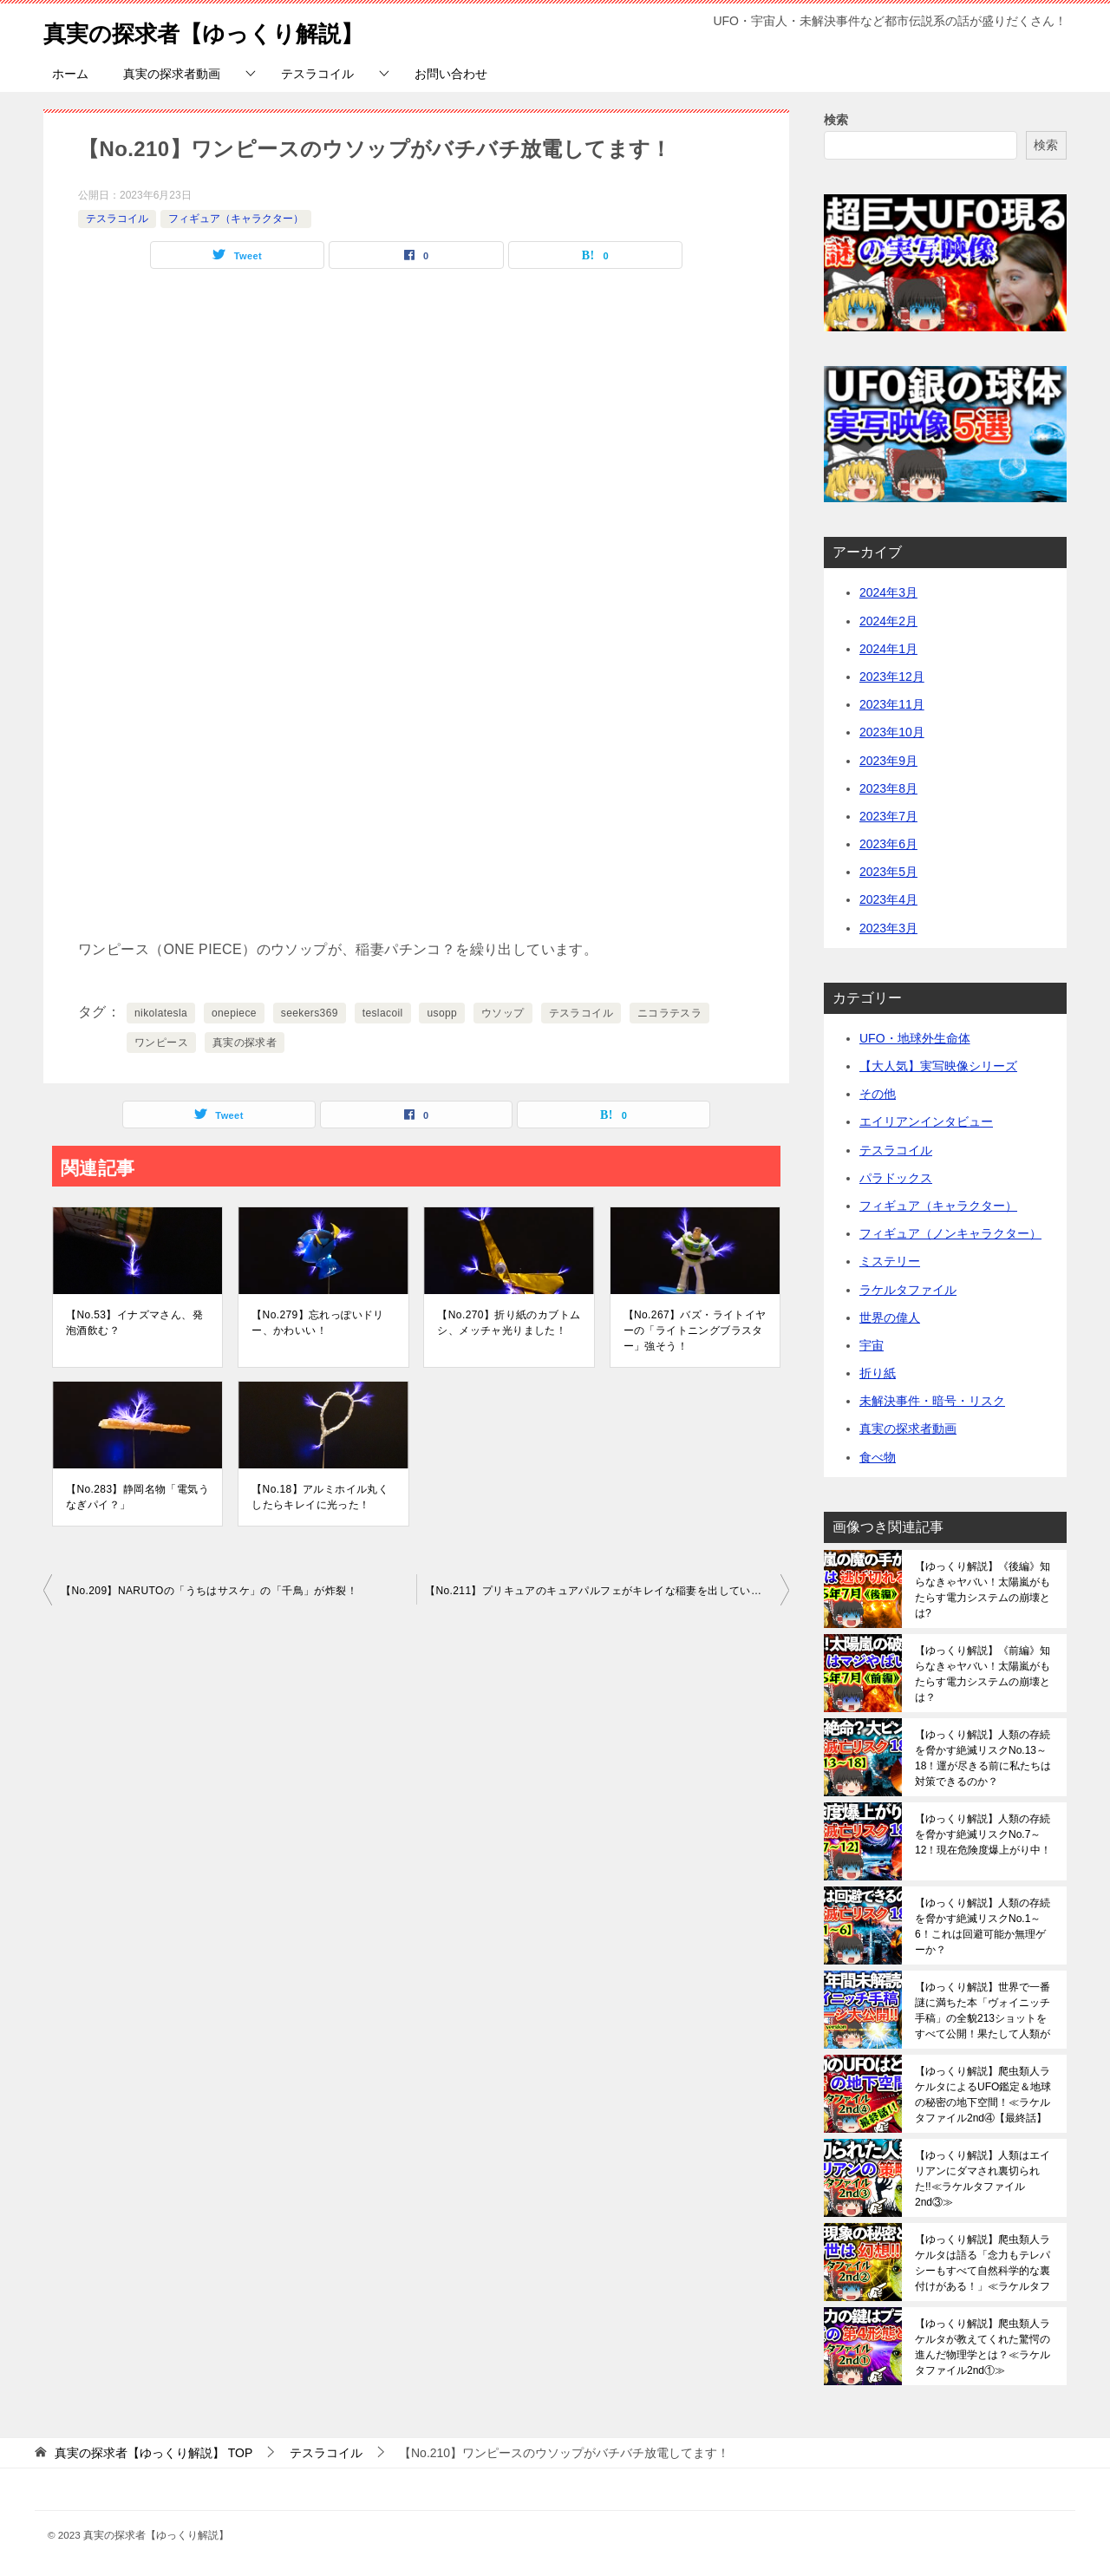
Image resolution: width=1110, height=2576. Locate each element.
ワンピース (161, 1042)
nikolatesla (160, 1013)
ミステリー (889, 1261)
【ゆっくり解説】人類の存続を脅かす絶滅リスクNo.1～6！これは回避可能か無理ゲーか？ (982, 1926)
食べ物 (877, 1457)
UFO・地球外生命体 (914, 1038)
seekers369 (309, 1013)
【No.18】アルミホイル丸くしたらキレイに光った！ (319, 1497)
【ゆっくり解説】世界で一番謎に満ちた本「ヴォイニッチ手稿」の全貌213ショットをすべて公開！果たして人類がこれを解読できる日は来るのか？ (982, 2010)
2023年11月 (891, 704)
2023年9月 (888, 761)
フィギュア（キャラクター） (236, 218)
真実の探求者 (244, 1042)
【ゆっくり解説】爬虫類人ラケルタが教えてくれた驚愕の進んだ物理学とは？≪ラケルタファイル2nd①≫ (982, 2347)
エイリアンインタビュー (926, 1121)
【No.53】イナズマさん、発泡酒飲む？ (134, 1323)
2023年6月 (888, 844)
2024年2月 (888, 621)
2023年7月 (888, 816)
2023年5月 (888, 872)
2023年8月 (888, 788)
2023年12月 (891, 676)
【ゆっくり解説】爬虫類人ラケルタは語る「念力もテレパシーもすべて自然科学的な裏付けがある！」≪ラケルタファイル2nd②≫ (982, 2262)
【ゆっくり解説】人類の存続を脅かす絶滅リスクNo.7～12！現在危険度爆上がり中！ (983, 1834)
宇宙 (871, 1345)
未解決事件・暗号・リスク (932, 1401)
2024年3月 (888, 592)
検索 (836, 120)
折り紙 (877, 1373)
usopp (442, 1013)
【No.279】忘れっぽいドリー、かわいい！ (317, 1323)
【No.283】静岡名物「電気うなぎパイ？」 (137, 1497)
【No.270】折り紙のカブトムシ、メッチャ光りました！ (508, 1323)
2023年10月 (891, 732)
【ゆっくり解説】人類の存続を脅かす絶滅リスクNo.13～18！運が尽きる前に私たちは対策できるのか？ (983, 1758)
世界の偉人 (889, 1317)
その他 (877, 1094)
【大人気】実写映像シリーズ (938, 1066)
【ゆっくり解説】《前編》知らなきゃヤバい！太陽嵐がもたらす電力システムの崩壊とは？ (982, 1673)
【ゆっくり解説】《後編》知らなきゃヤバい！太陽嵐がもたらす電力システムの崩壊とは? (982, 1589)
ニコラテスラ (669, 1013)
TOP (153, 2453)
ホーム (70, 74)
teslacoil (382, 1013)
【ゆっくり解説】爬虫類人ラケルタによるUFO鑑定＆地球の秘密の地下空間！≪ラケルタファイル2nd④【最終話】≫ (983, 2094)
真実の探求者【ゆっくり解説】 (227, 29)
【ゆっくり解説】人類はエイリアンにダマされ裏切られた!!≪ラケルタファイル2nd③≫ (982, 2178)
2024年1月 (888, 649)
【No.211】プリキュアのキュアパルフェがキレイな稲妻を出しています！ (604, 1591)
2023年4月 (888, 899)
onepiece (234, 1013)
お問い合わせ (451, 74)
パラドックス (895, 1178)
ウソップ (503, 1013)
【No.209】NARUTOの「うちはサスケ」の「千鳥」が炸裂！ (209, 1591)
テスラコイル (317, 74)
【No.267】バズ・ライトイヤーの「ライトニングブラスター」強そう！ (695, 1330)
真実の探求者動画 (171, 74)
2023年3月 (888, 928)
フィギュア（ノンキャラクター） (950, 1233)
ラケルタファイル (908, 1290)
